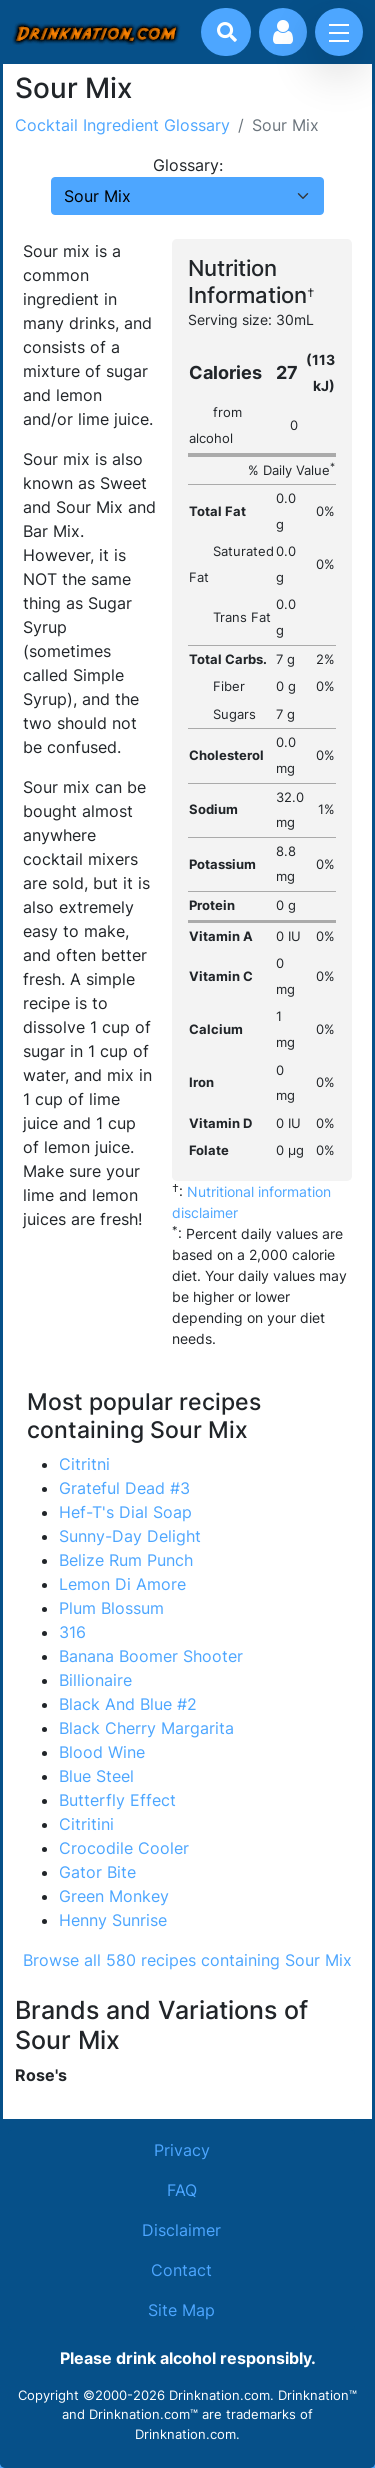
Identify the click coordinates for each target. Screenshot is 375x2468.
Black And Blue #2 (128, 1704)
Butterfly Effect (117, 1800)
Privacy (182, 2150)
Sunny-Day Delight (130, 1536)
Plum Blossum (111, 1608)
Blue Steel (96, 1776)
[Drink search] (227, 32)
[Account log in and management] (283, 32)
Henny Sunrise (113, 1920)
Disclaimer (181, 2230)
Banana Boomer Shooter (151, 1656)
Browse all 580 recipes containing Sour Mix (187, 1960)
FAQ (182, 2190)
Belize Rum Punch (126, 1560)
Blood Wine (102, 1752)
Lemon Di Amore (122, 1584)
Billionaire (95, 1680)
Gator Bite (97, 1872)
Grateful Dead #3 (124, 1488)
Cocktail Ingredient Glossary (122, 125)
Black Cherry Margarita (146, 1728)
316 (72, 1632)
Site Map (181, 2310)
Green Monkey (114, 1896)
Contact (181, 2270)
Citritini (86, 1824)
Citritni (84, 1464)
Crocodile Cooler (124, 1848)
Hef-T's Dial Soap (125, 1512)
